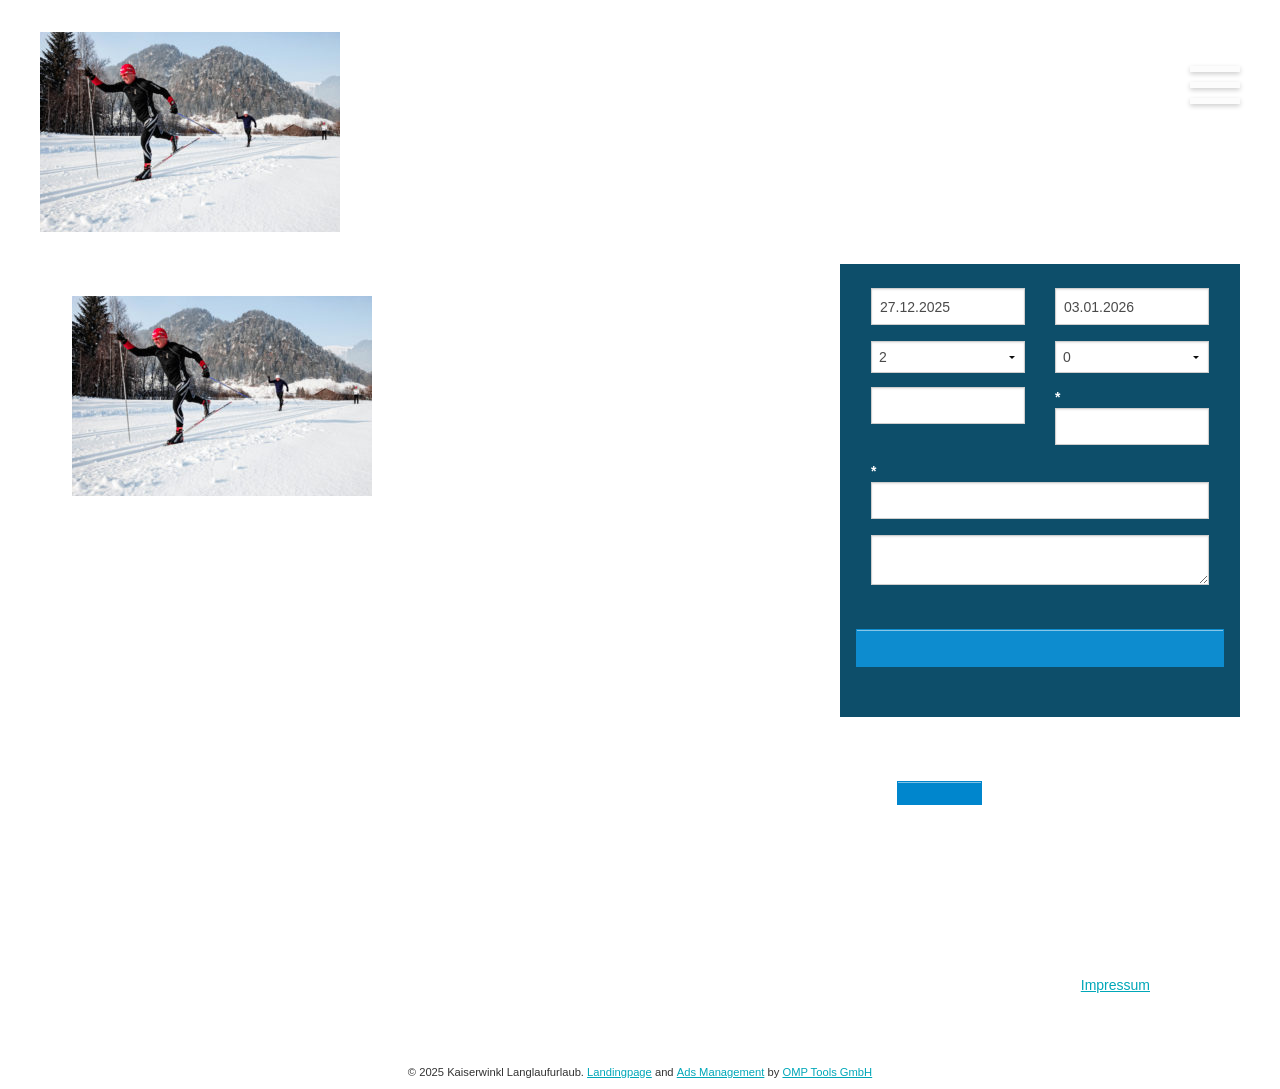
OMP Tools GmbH (827, 1072)
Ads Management (721, 1072)
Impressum (1115, 985)
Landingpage (619, 1072)
